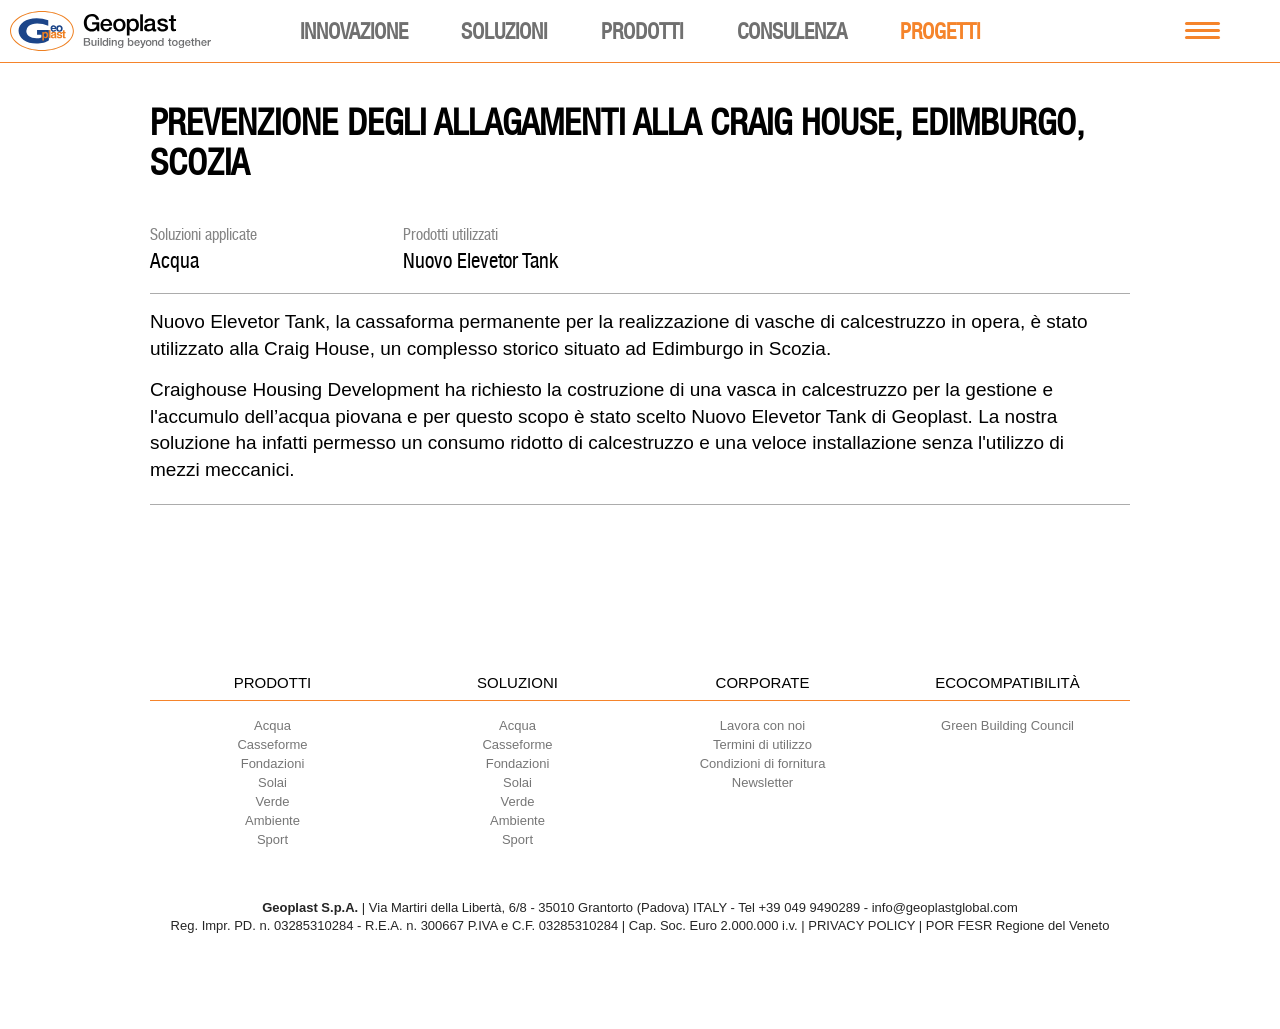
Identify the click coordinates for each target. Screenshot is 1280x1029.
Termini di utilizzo (762, 744)
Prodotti (642, 31)
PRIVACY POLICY (861, 925)
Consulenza (792, 31)
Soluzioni (504, 31)
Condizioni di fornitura (763, 763)
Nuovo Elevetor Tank (480, 260)
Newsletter (762, 782)
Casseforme (272, 744)
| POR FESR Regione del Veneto (1014, 925)
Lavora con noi (762, 725)
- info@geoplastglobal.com (941, 907)
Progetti (940, 31)
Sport (272, 839)
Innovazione (354, 31)
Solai (272, 782)
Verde (273, 801)
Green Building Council (1007, 725)
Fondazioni (273, 763)
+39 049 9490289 (810, 907)
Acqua (174, 260)
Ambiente (272, 820)
